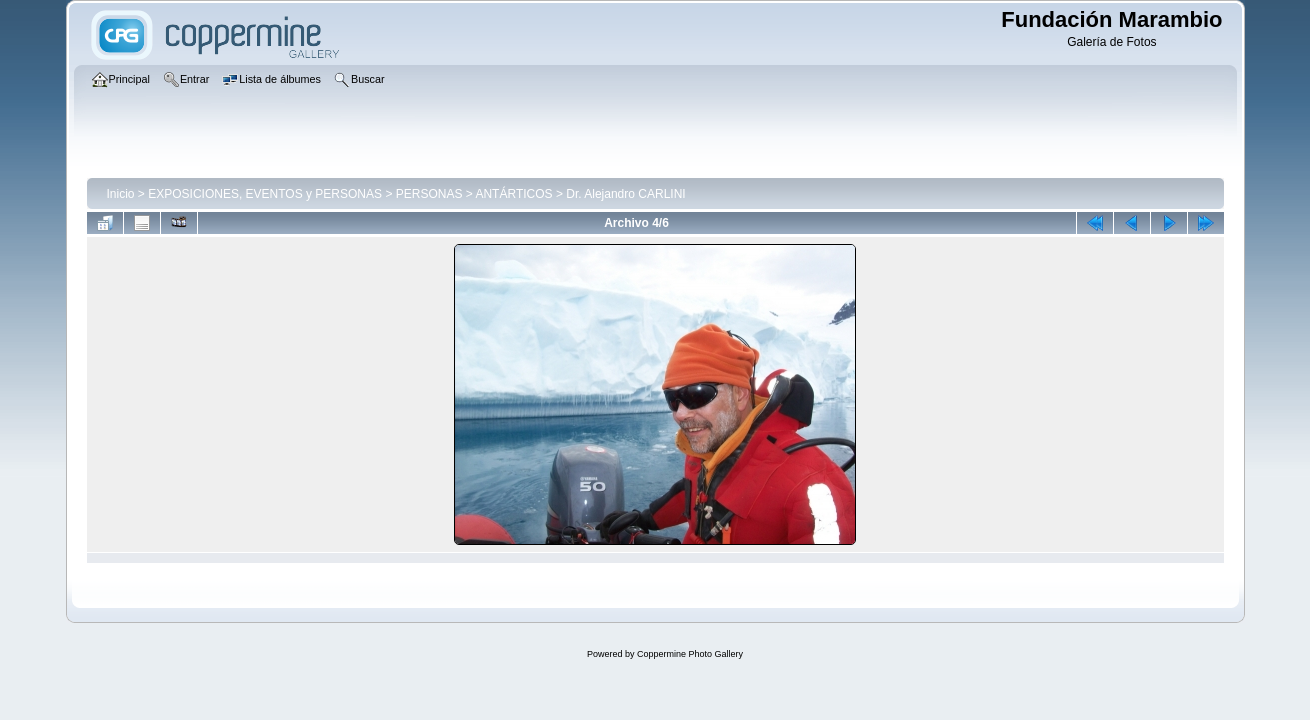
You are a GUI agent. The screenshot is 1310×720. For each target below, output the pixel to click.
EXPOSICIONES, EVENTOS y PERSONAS (265, 194)
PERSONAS (429, 194)
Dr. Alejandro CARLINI (625, 194)
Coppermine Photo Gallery (690, 654)
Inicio (121, 194)
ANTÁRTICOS (513, 194)
